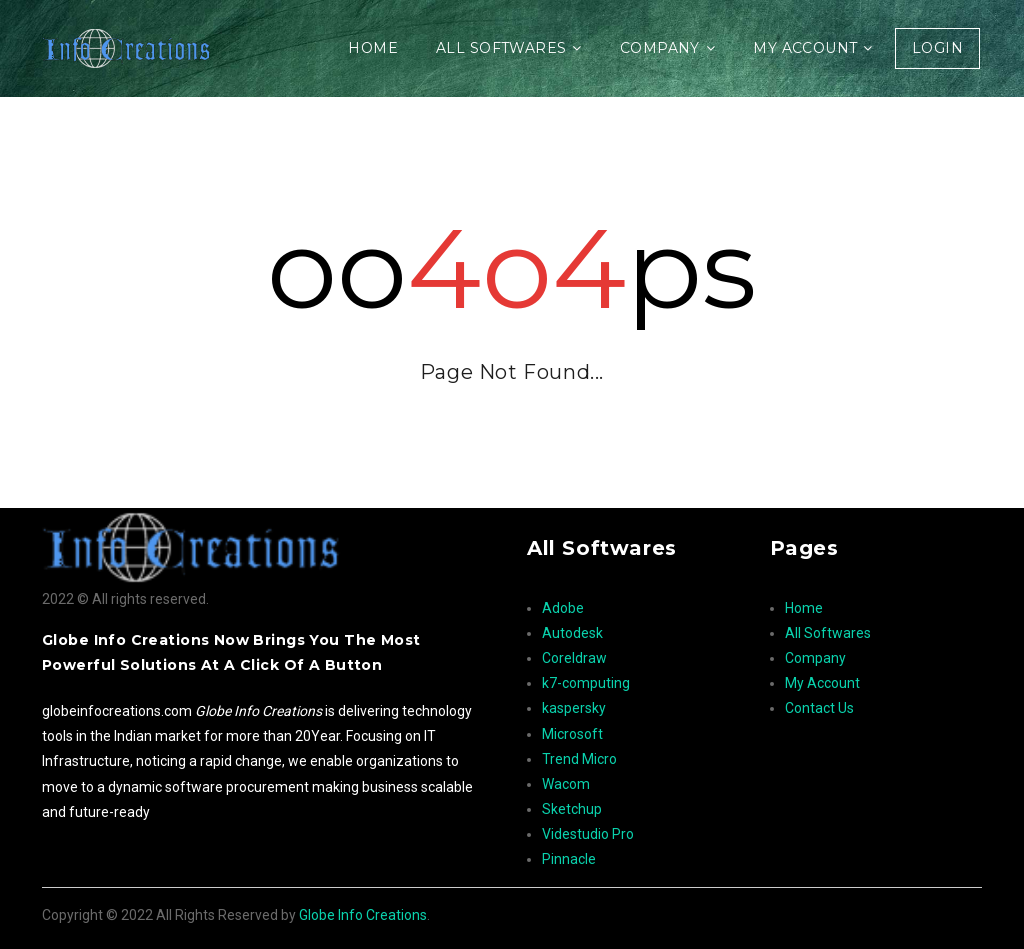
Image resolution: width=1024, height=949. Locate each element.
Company (660, 48)
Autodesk (572, 633)
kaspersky (574, 708)
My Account (805, 48)
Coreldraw (574, 658)
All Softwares (501, 48)
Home (373, 48)
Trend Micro (579, 759)
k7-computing (586, 683)
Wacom (566, 784)
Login (937, 48)
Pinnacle (569, 859)
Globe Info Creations (363, 915)
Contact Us (819, 708)
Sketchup (572, 809)
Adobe (563, 608)
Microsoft (572, 734)
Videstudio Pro (588, 834)
